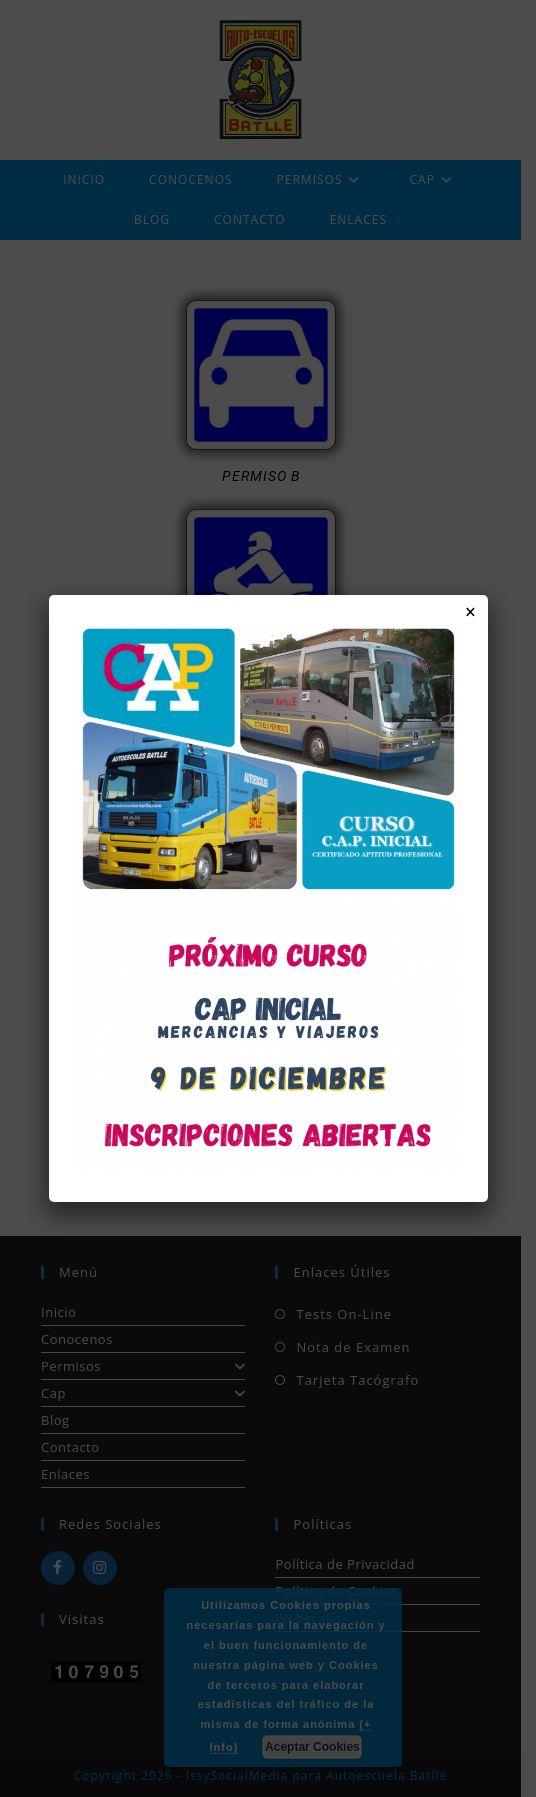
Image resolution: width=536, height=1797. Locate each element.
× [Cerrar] (470, 612)
